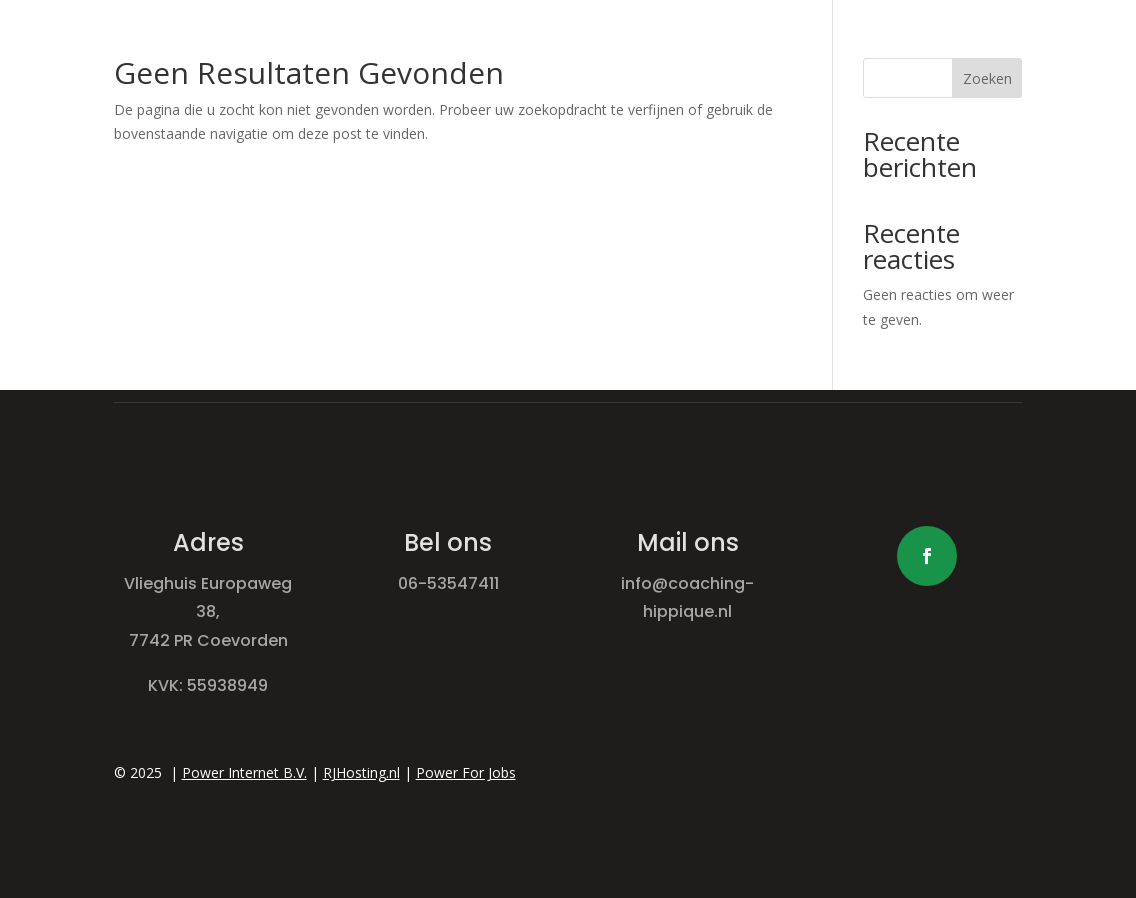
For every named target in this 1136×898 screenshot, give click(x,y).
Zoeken (987, 78)
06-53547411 (448, 583)
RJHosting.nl (361, 772)
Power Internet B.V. (244, 772)
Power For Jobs (466, 772)
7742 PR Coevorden (208, 640)
